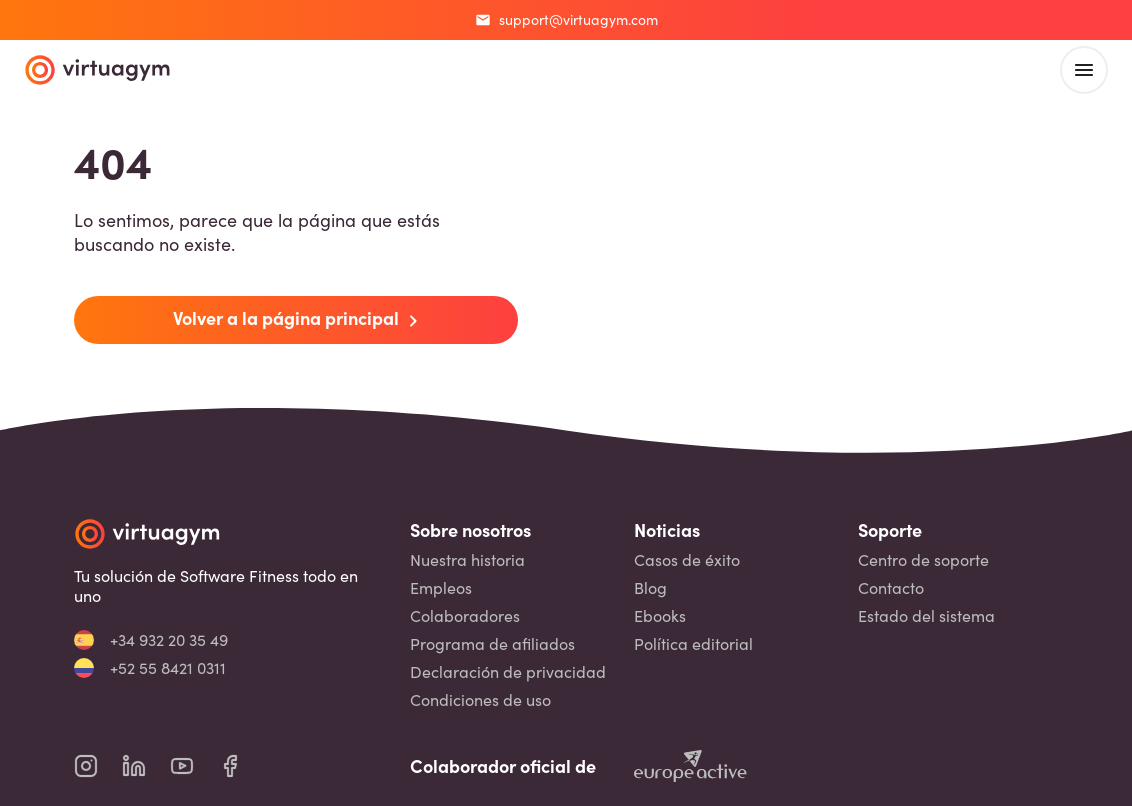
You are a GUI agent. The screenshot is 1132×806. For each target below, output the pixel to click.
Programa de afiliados (492, 644)
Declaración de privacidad (508, 672)
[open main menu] (1084, 70)
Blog (650, 588)
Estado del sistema (926, 616)
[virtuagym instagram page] (98, 766)
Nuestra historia (467, 560)
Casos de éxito (687, 560)
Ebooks (660, 616)
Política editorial (693, 644)
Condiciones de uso (480, 700)
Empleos (441, 588)
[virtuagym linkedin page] (146, 766)
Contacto (891, 588)
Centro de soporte (923, 560)
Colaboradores (465, 616)
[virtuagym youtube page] (194, 766)
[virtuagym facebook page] (242, 766)
